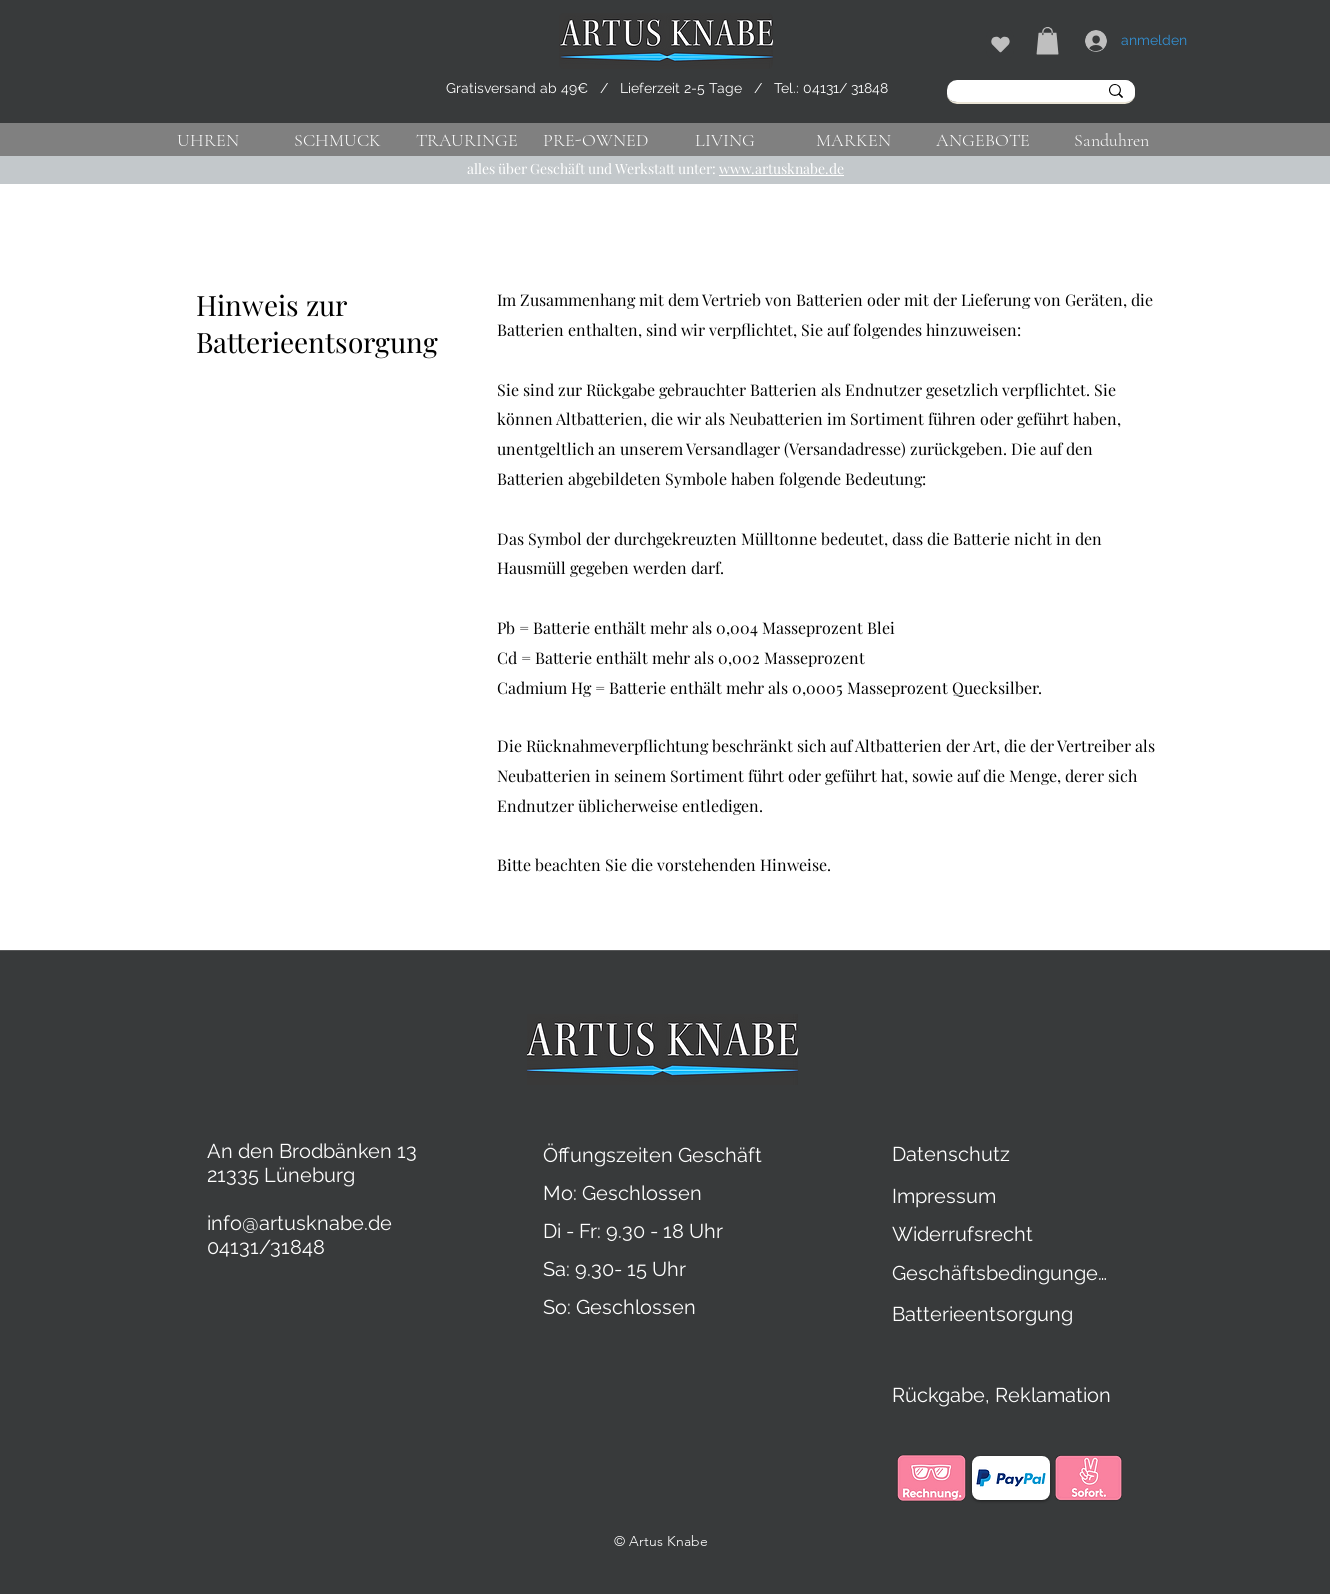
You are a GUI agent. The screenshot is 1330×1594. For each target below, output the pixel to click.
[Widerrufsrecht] (968, 1234)
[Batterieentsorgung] (985, 1314)
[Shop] (1000, 44)
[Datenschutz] (954, 1154)
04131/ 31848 (845, 88)
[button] (1047, 40)
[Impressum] (947, 1196)
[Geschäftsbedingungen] (1002, 1273)
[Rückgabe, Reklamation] (1083, 1395)
